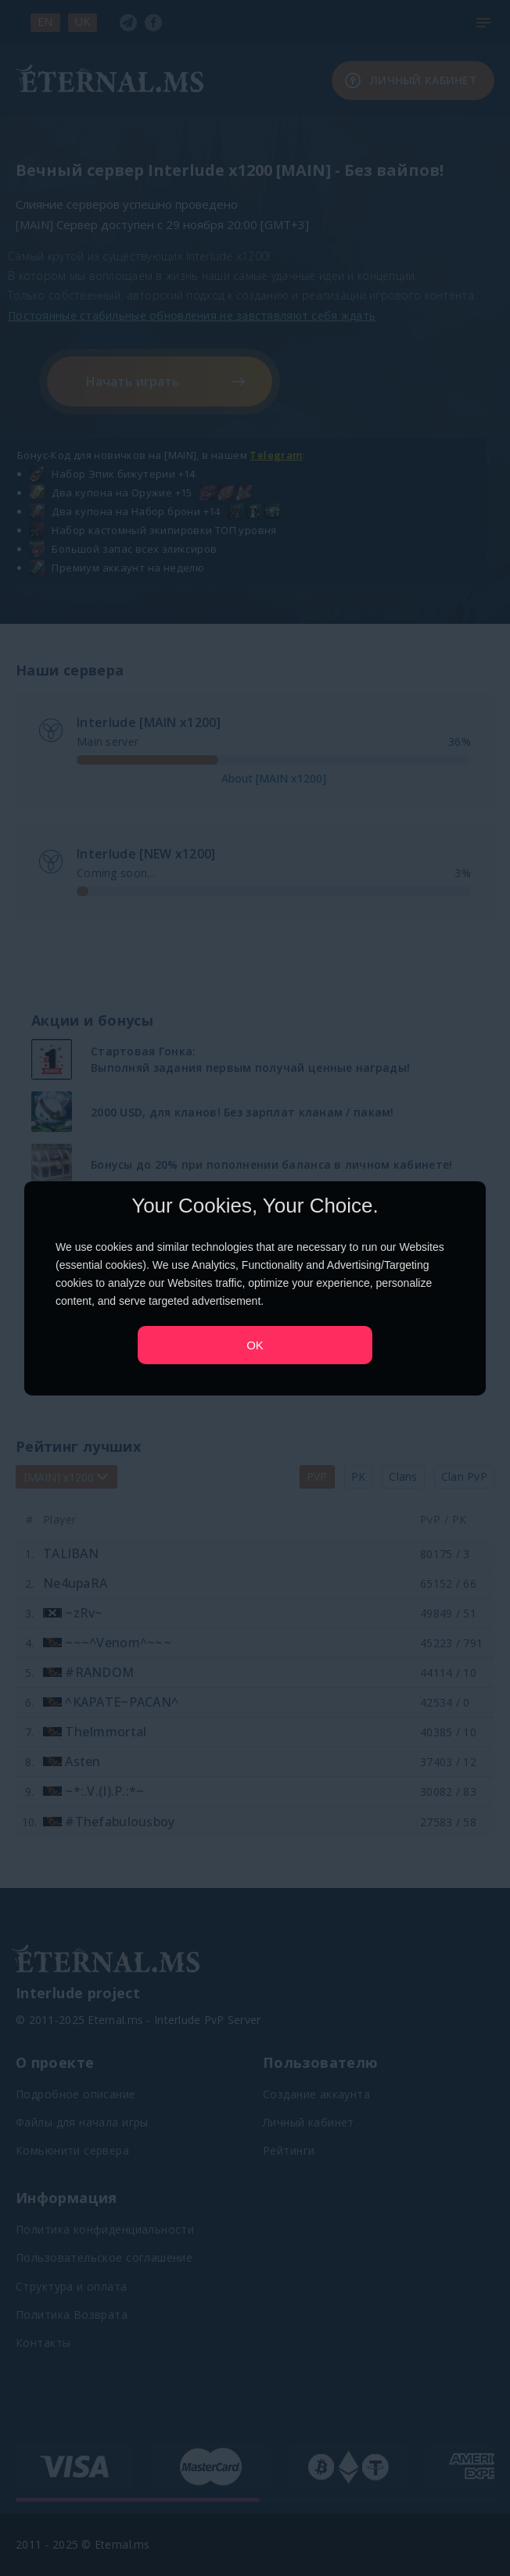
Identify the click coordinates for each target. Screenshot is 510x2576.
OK (255, 1344)
